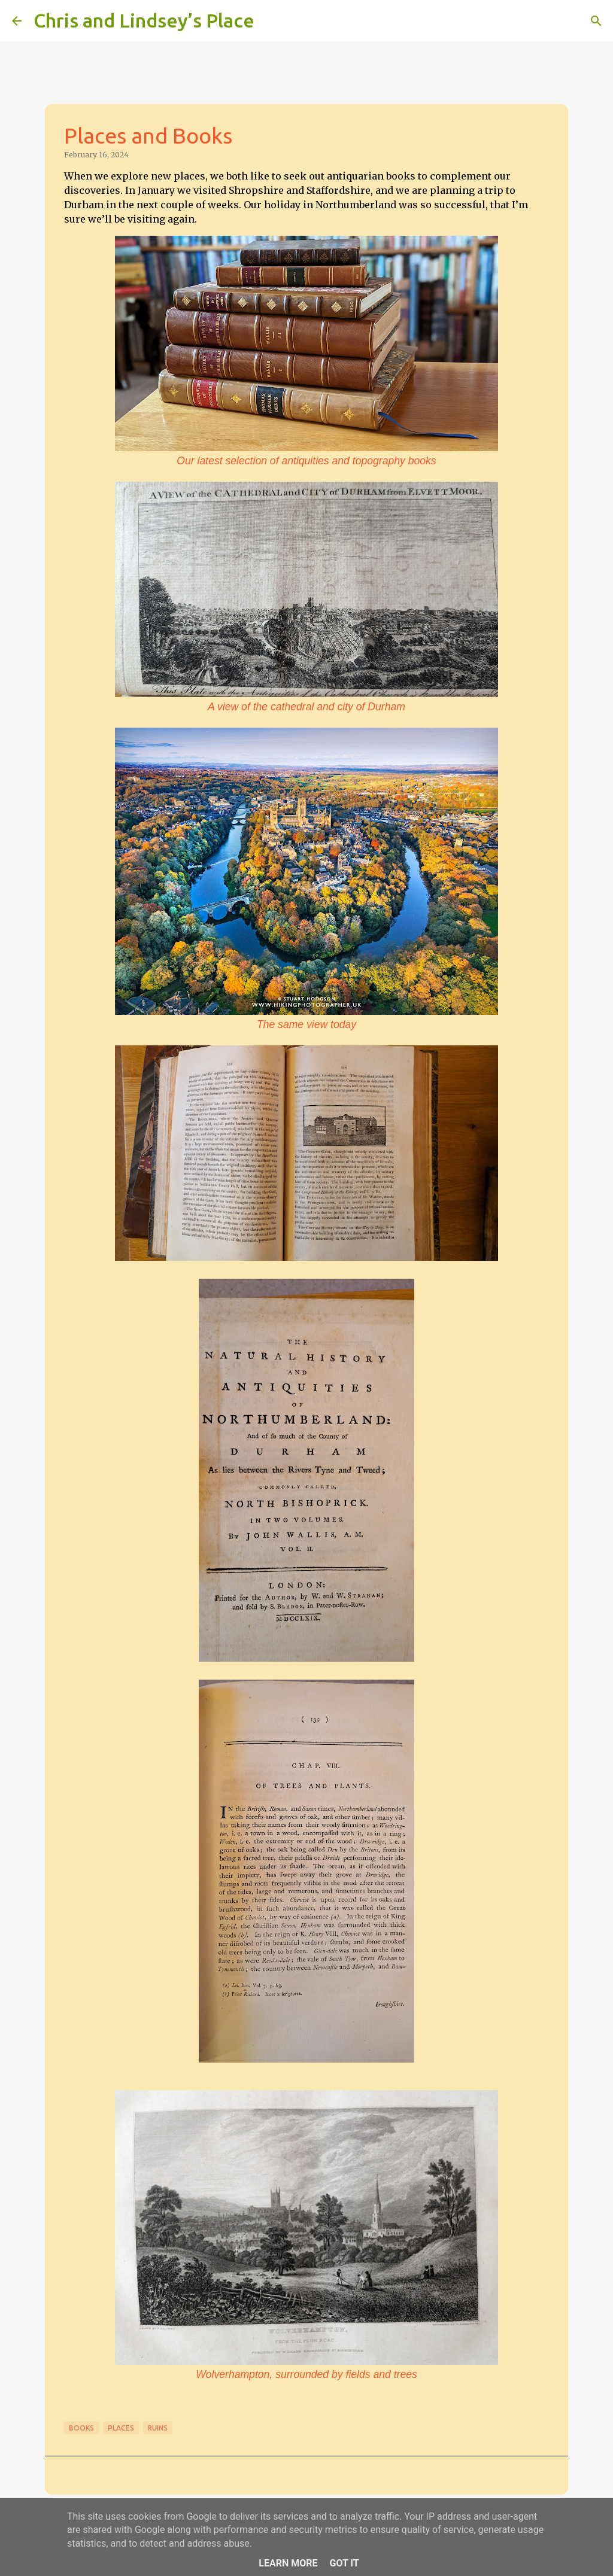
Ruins (158, 2428)
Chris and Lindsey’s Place (144, 20)
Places (121, 2428)
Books (81, 2428)
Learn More (288, 2563)
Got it (344, 2563)
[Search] (271, 21)
